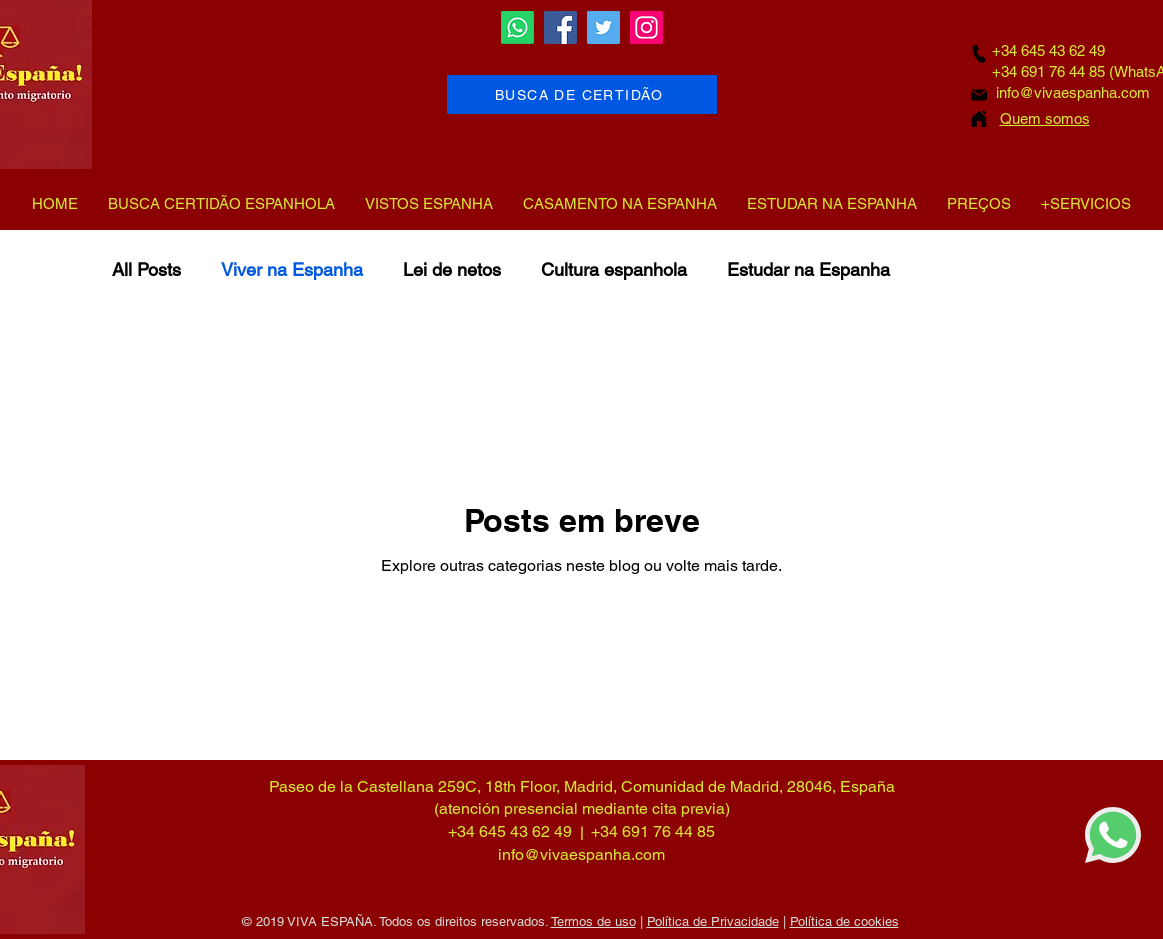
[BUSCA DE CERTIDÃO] (582, 94)
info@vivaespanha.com (1073, 92)
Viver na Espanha (292, 269)
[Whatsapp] (517, 27)
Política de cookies (844, 921)
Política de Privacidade (713, 921)
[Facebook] (560, 27)
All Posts (146, 269)
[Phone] (979, 53)
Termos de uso (593, 921)
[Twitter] (603, 27)
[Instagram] (646, 27)
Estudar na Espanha (808, 269)
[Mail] (979, 95)
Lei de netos (452, 269)
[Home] (979, 118)
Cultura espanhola (614, 269)
